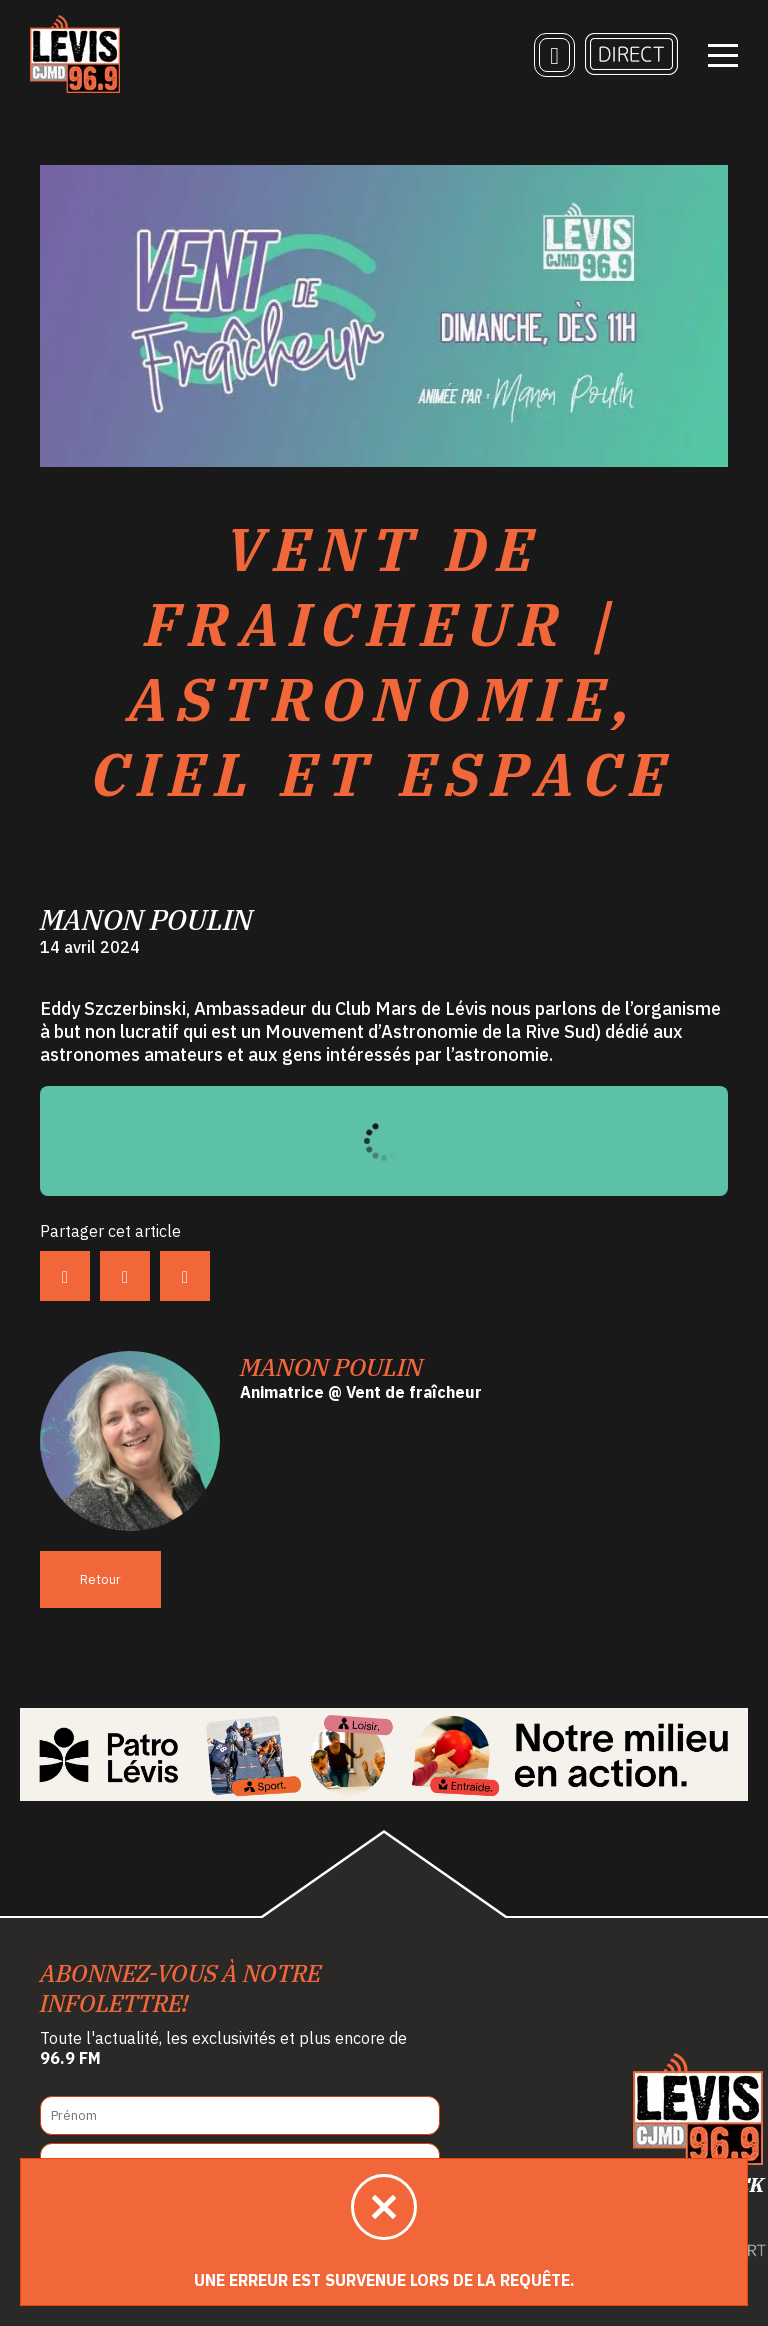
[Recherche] (554, 55)
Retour (100, 1579)
